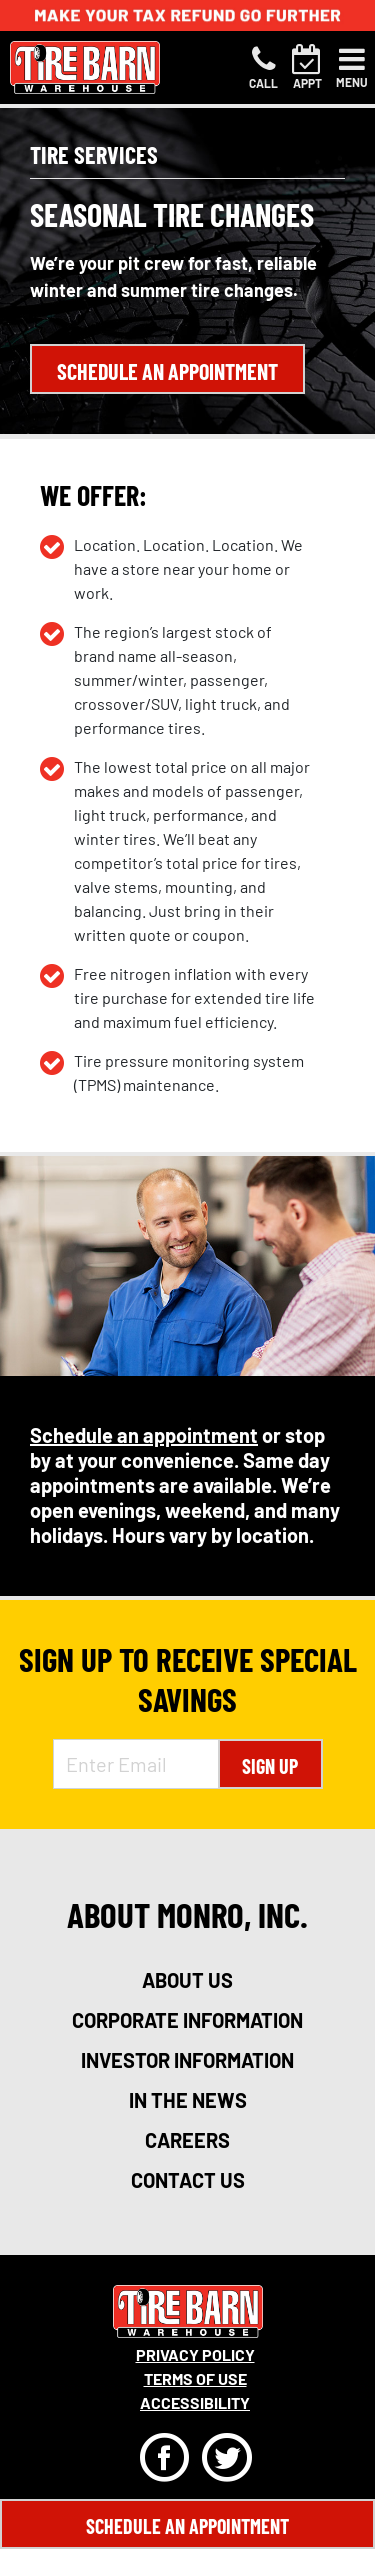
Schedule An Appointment (187, 2526)
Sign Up (270, 1766)
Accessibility (195, 2402)
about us (187, 1980)
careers (187, 2140)
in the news (188, 2100)
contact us (188, 2180)
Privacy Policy (195, 2354)
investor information (187, 2060)
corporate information (187, 2020)
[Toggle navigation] (352, 68)
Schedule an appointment (144, 1435)
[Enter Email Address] (136, 1764)
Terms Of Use (195, 2378)
